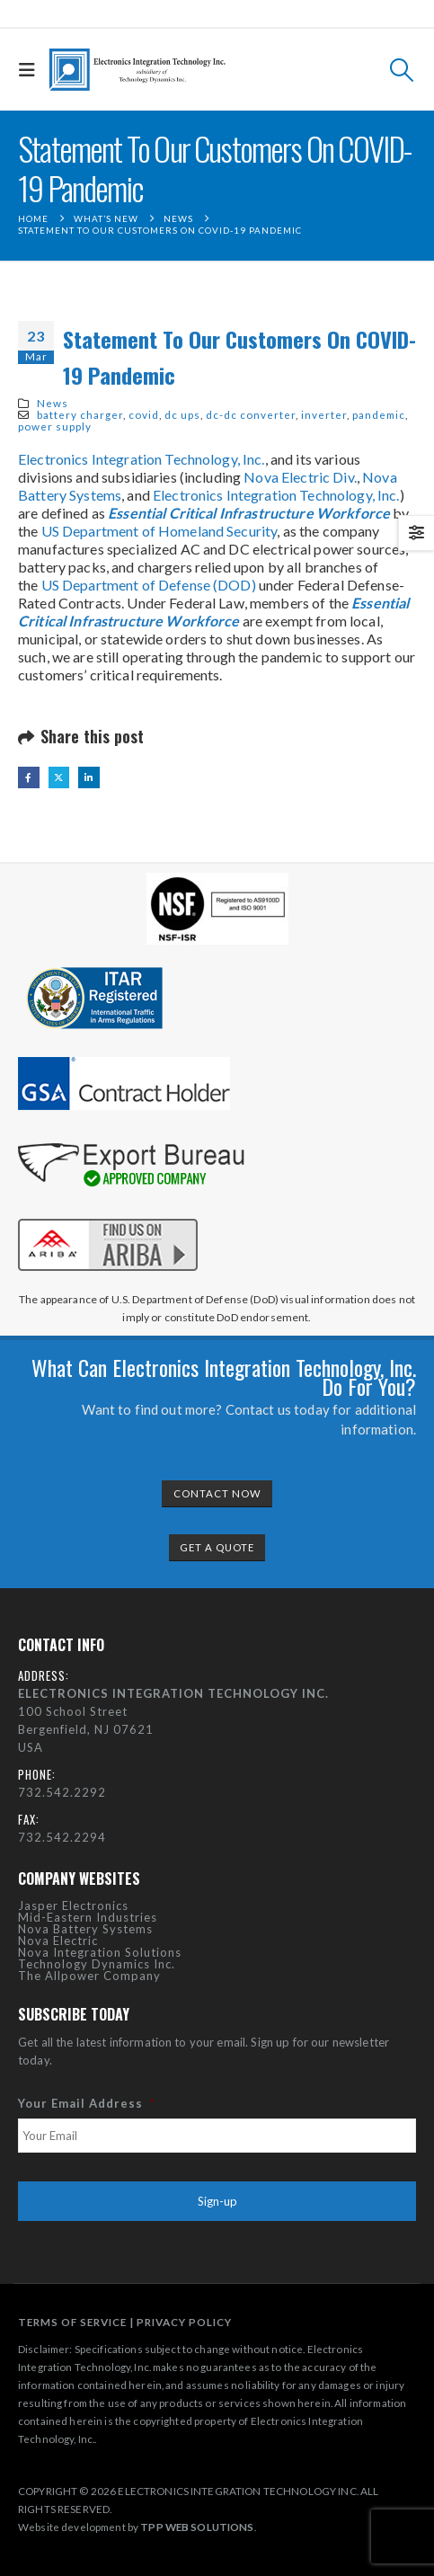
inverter (324, 414)
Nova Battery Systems (85, 1929)
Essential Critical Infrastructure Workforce (249, 512)
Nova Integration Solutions (100, 1952)
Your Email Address (86, 2103)
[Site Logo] (137, 70)
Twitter (59, 777)
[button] (31, 69)
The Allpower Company (89, 1975)
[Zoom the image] (108, 1215)
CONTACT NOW (217, 1493)
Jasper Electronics (73, 1905)
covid (143, 414)
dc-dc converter (251, 414)
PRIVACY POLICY (184, 2321)
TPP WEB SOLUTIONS (196, 2526)
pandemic (378, 414)
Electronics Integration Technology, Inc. (141, 458)
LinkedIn (89, 777)
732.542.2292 (62, 1792)
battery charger (80, 414)
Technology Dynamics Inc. (96, 1964)
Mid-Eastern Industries (87, 1917)
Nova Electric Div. (300, 476)
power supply (55, 426)
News (52, 402)
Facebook (29, 777)
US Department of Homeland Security (159, 530)
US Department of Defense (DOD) (148, 584)
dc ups (182, 414)
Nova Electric (58, 1940)
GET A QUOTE (217, 1547)
